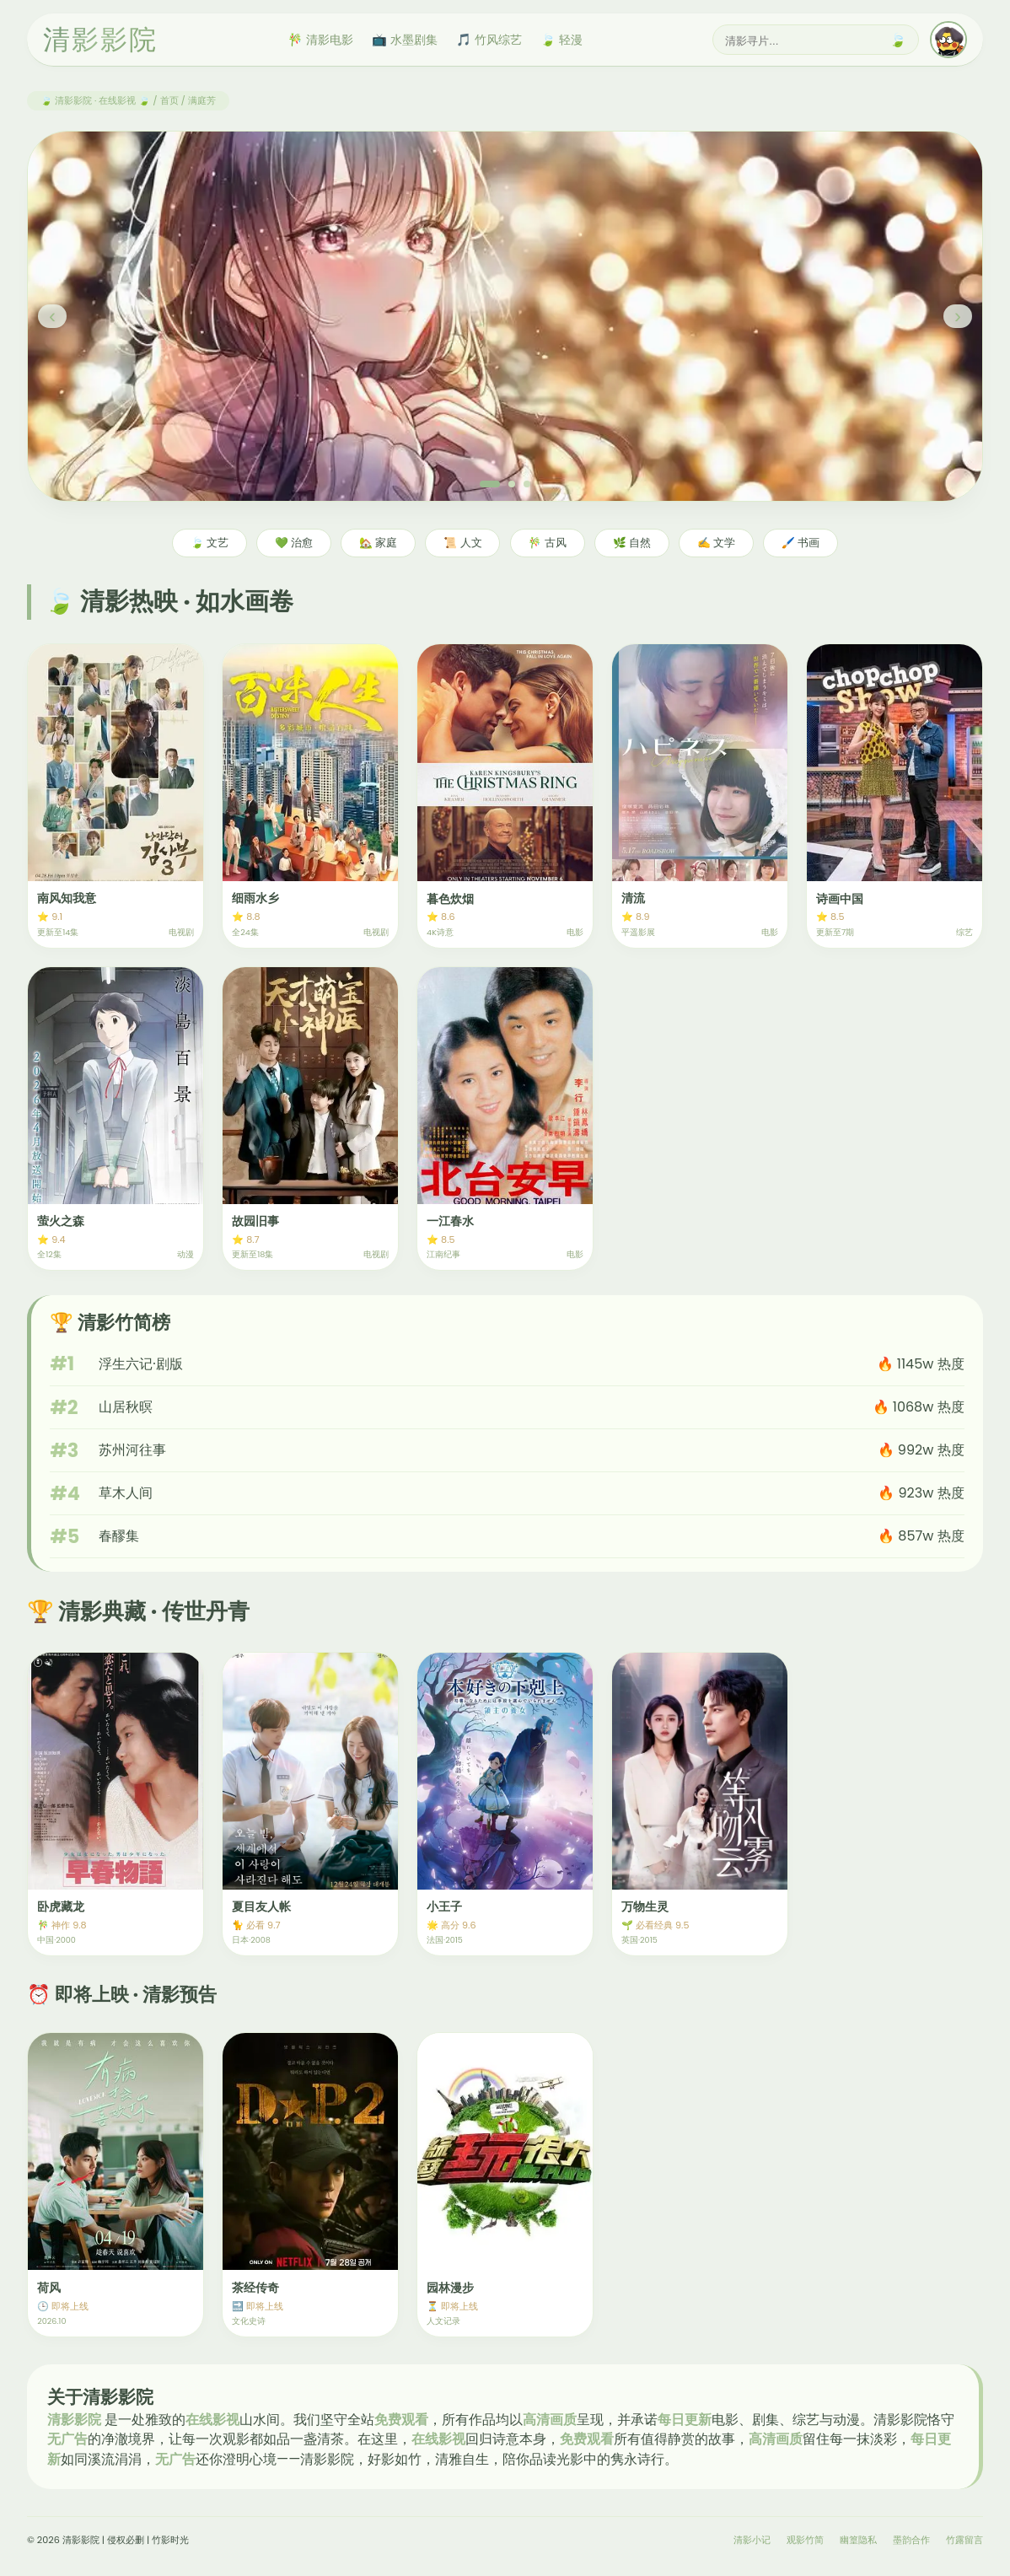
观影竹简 (805, 2539)
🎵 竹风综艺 (489, 39)
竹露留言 (964, 2539)
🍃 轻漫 (561, 39)
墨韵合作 (911, 2539)
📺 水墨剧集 (405, 39)
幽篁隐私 (858, 2539)
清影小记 (752, 2539)
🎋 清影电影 (320, 39)
